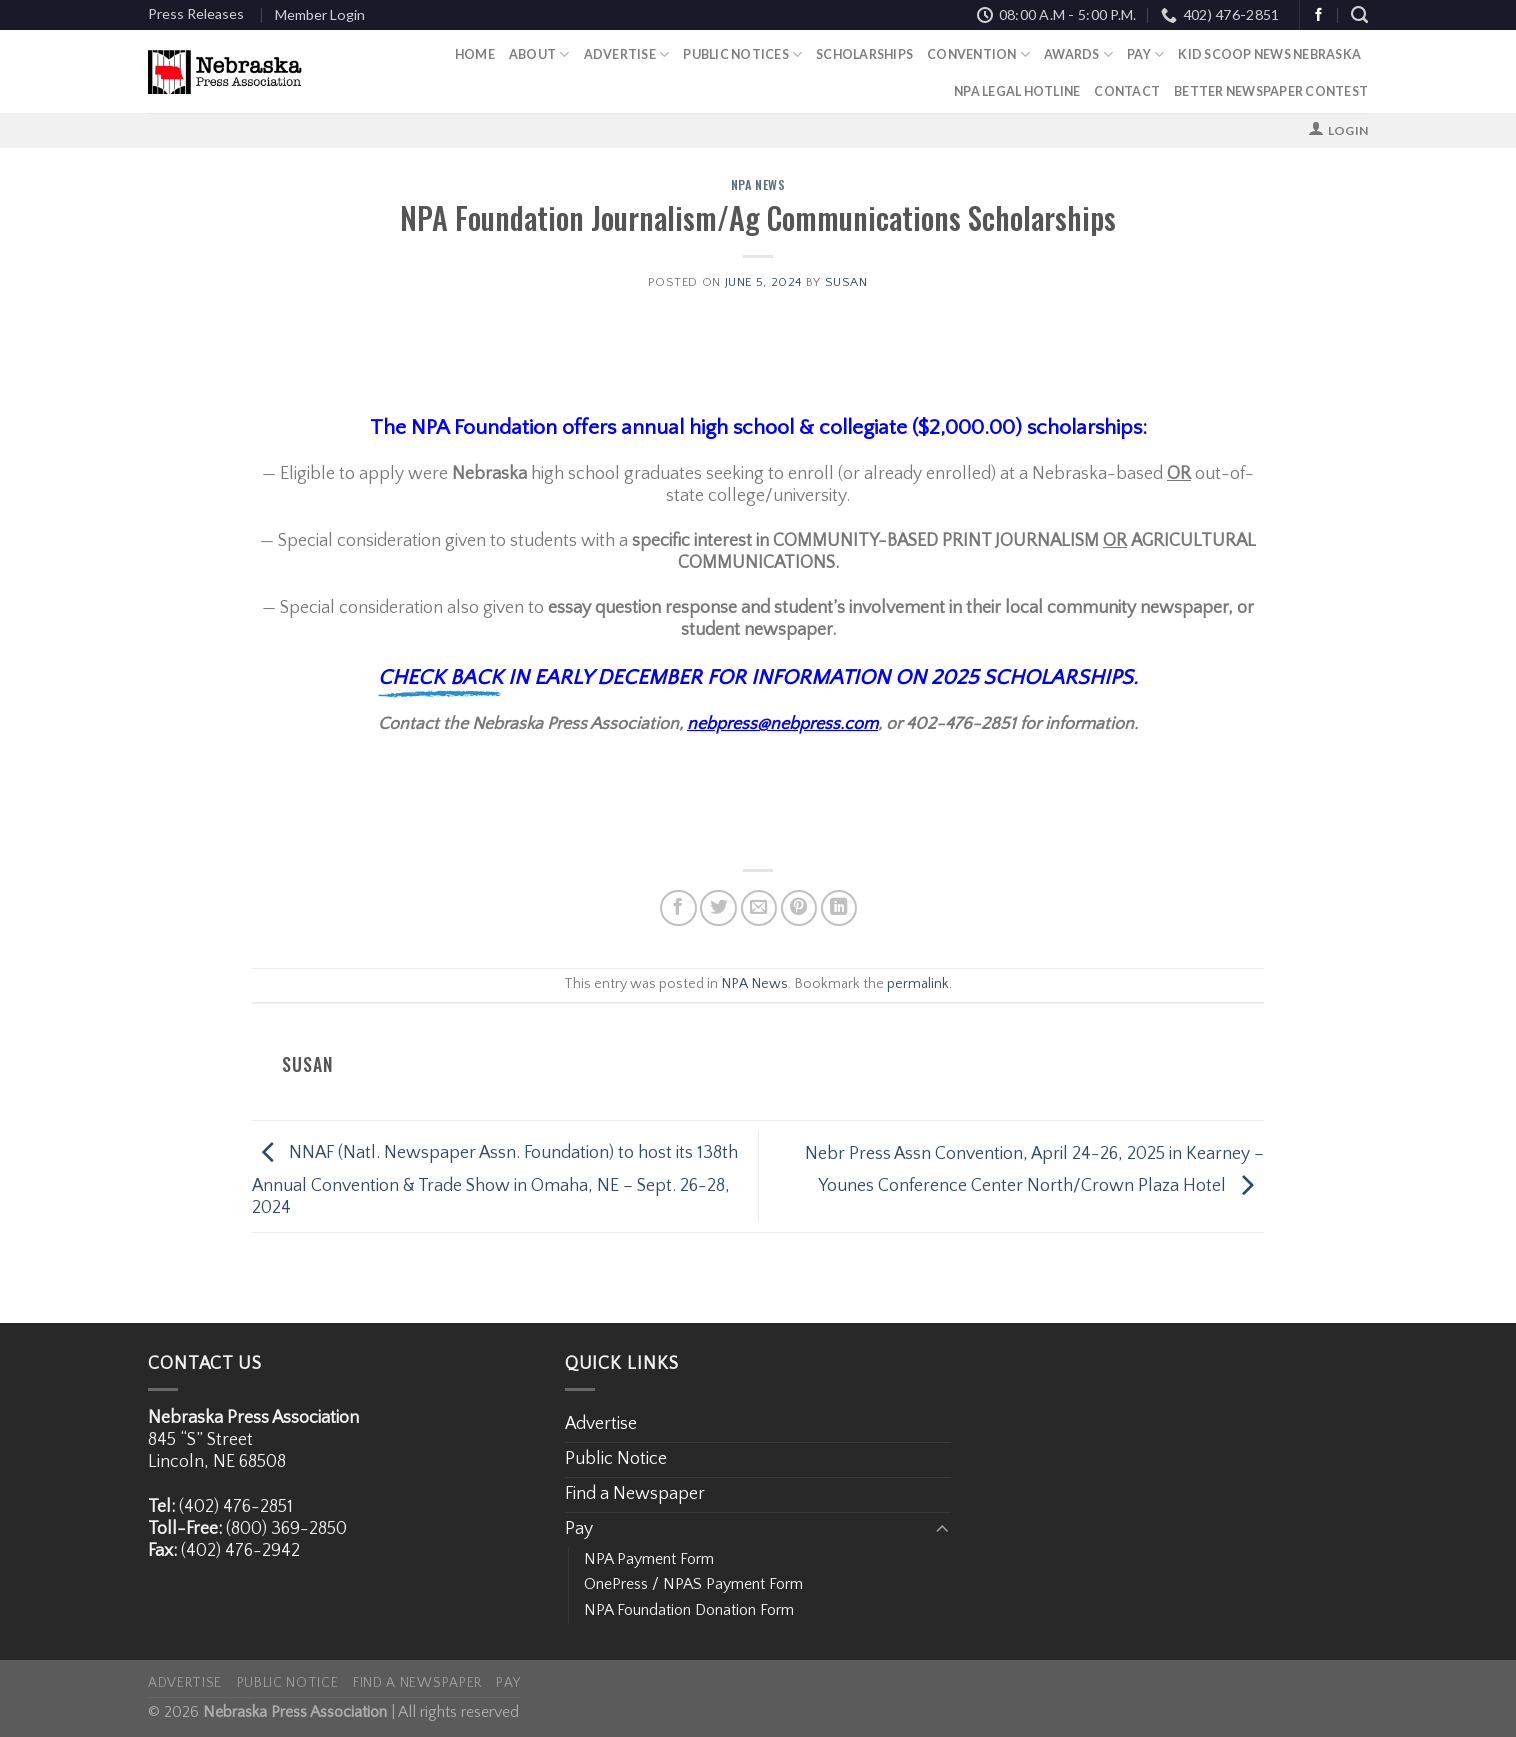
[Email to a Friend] (759, 908)
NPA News (758, 184)
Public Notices (742, 54)
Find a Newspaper (635, 1494)
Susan (846, 282)
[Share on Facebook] (678, 908)
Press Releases (196, 13)
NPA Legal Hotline (1017, 91)
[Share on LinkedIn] (839, 908)
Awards (1078, 54)
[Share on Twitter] (718, 908)
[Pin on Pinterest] (799, 908)
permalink (918, 984)
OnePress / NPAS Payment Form (693, 1584)
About (539, 54)
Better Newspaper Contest (1271, 91)
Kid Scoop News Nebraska (1269, 54)
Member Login (320, 14)
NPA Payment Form (649, 1559)
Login (1348, 130)
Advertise (627, 54)
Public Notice (616, 1459)
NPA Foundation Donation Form (689, 1610)
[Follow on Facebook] (1318, 15)
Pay (1145, 54)
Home (475, 54)
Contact (1127, 91)
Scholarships (864, 54)
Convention (978, 54)
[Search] (1359, 15)
